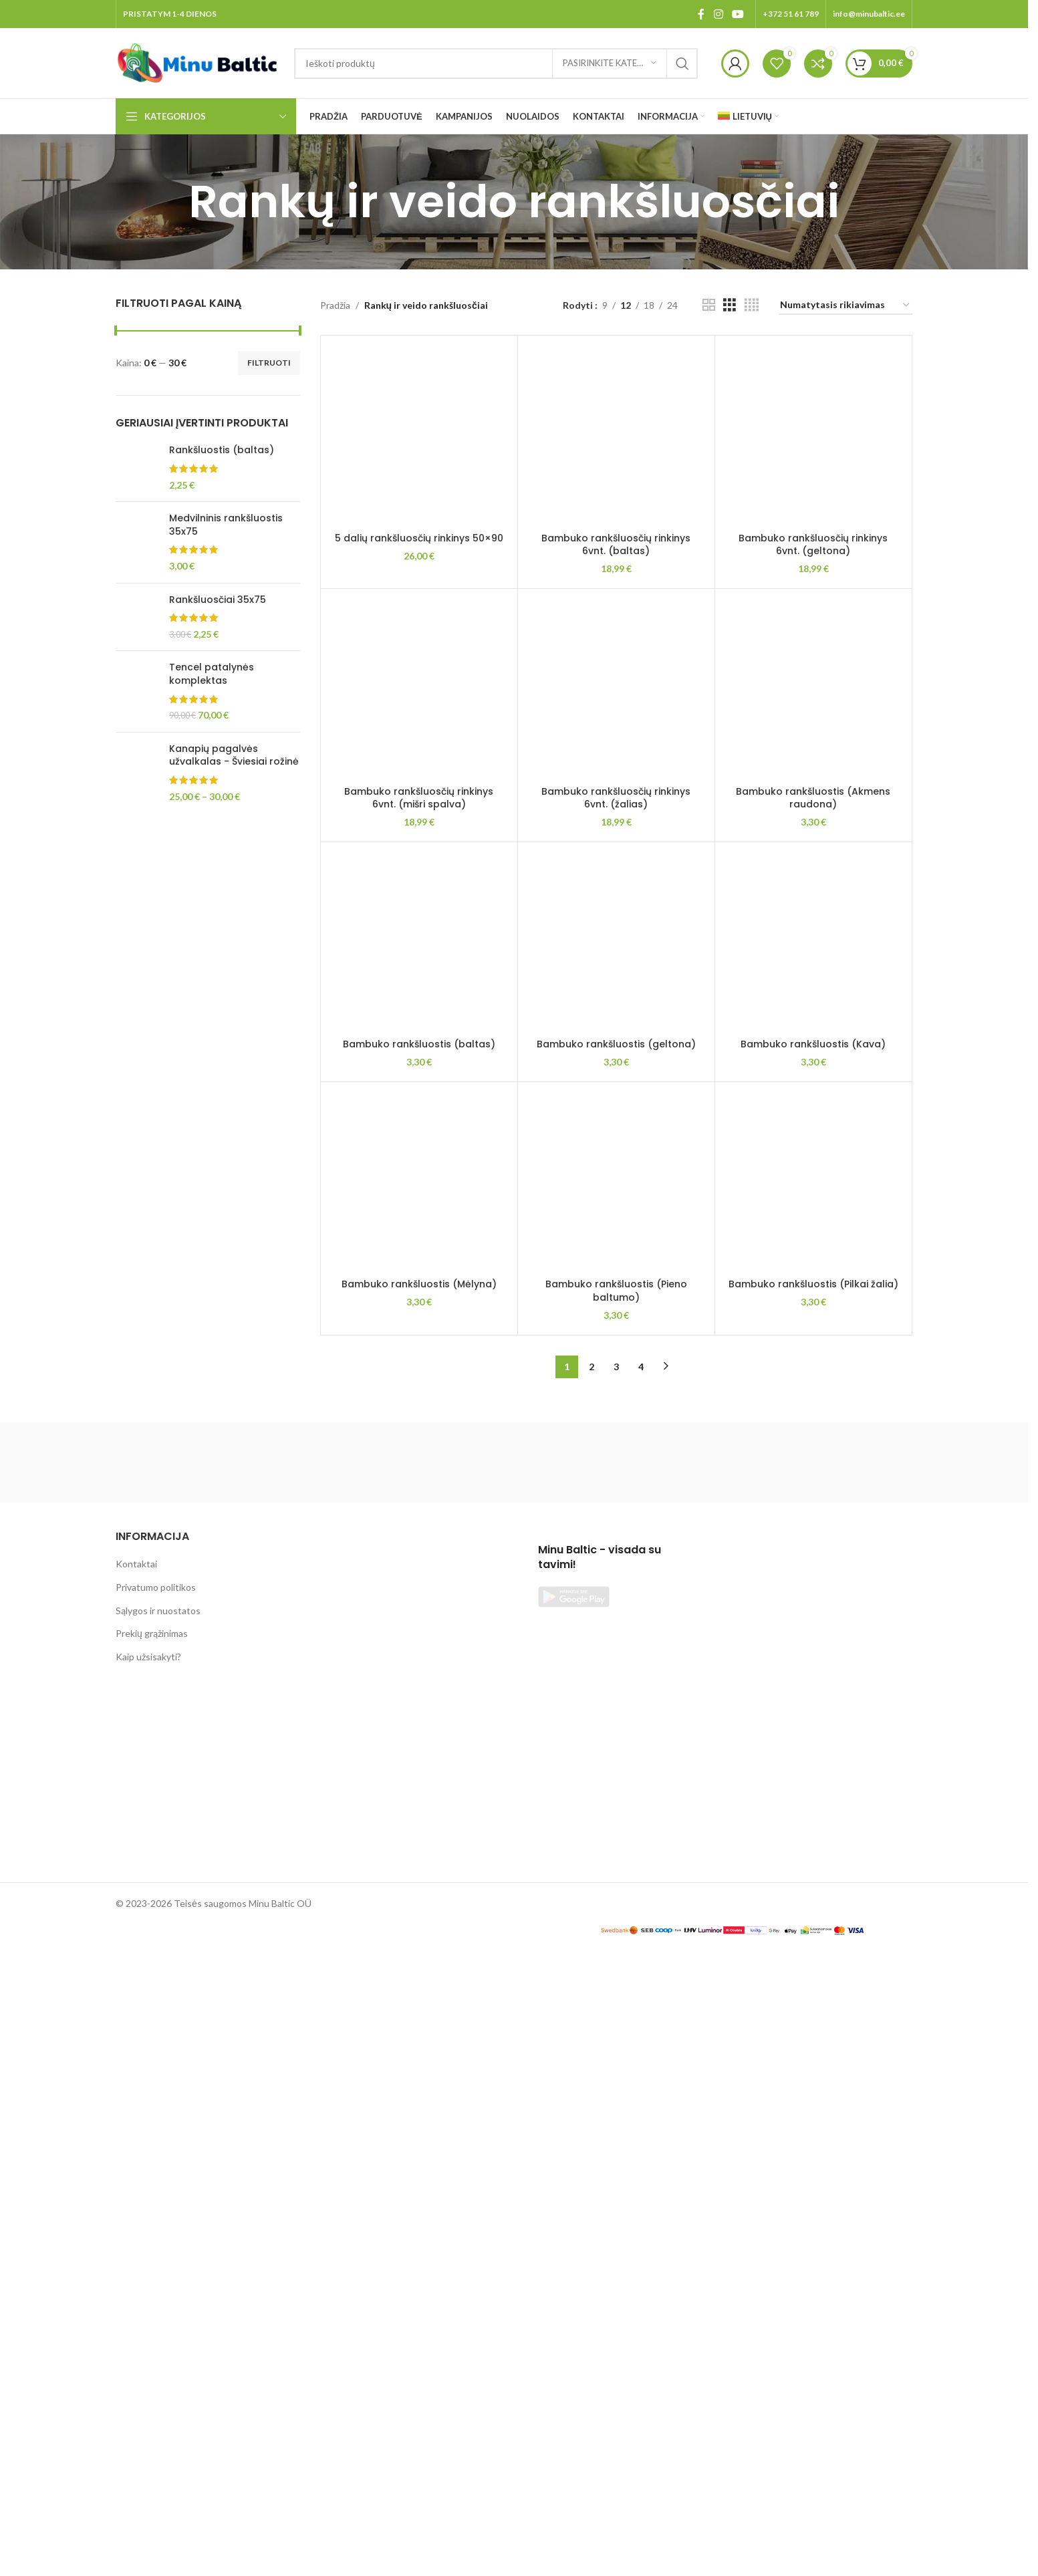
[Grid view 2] (708, 305)
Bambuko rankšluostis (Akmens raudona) (813, 2423)
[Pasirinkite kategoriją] (609, 63)
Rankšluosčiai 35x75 (217, 600)
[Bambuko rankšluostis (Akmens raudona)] (813, 1903)
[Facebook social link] (701, 14)
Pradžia (335, 305)
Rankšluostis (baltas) (221, 450)
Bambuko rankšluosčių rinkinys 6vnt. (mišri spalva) (418, 1604)
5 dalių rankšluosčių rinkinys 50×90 (419, 1357)
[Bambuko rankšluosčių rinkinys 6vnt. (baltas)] (616, 433)
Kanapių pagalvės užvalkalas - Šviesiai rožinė (234, 756)
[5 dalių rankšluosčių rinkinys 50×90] (419, 843)
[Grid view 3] (729, 305)
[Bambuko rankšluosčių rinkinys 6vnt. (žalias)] (616, 1493)
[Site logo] (198, 62)
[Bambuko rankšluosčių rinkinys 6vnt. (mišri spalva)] (419, 1493)
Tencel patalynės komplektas (211, 674)
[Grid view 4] (752, 305)
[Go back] (171, 201)
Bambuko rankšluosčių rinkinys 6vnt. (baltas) (615, 544)
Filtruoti (269, 363)
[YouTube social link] (738, 14)
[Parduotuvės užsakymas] (845, 305)
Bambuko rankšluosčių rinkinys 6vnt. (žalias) (615, 1604)
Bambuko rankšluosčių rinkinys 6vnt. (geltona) (813, 544)
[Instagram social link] (718, 14)
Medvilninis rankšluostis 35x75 (226, 525)
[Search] (496, 63)
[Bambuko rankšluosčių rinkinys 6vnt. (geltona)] (813, 433)
